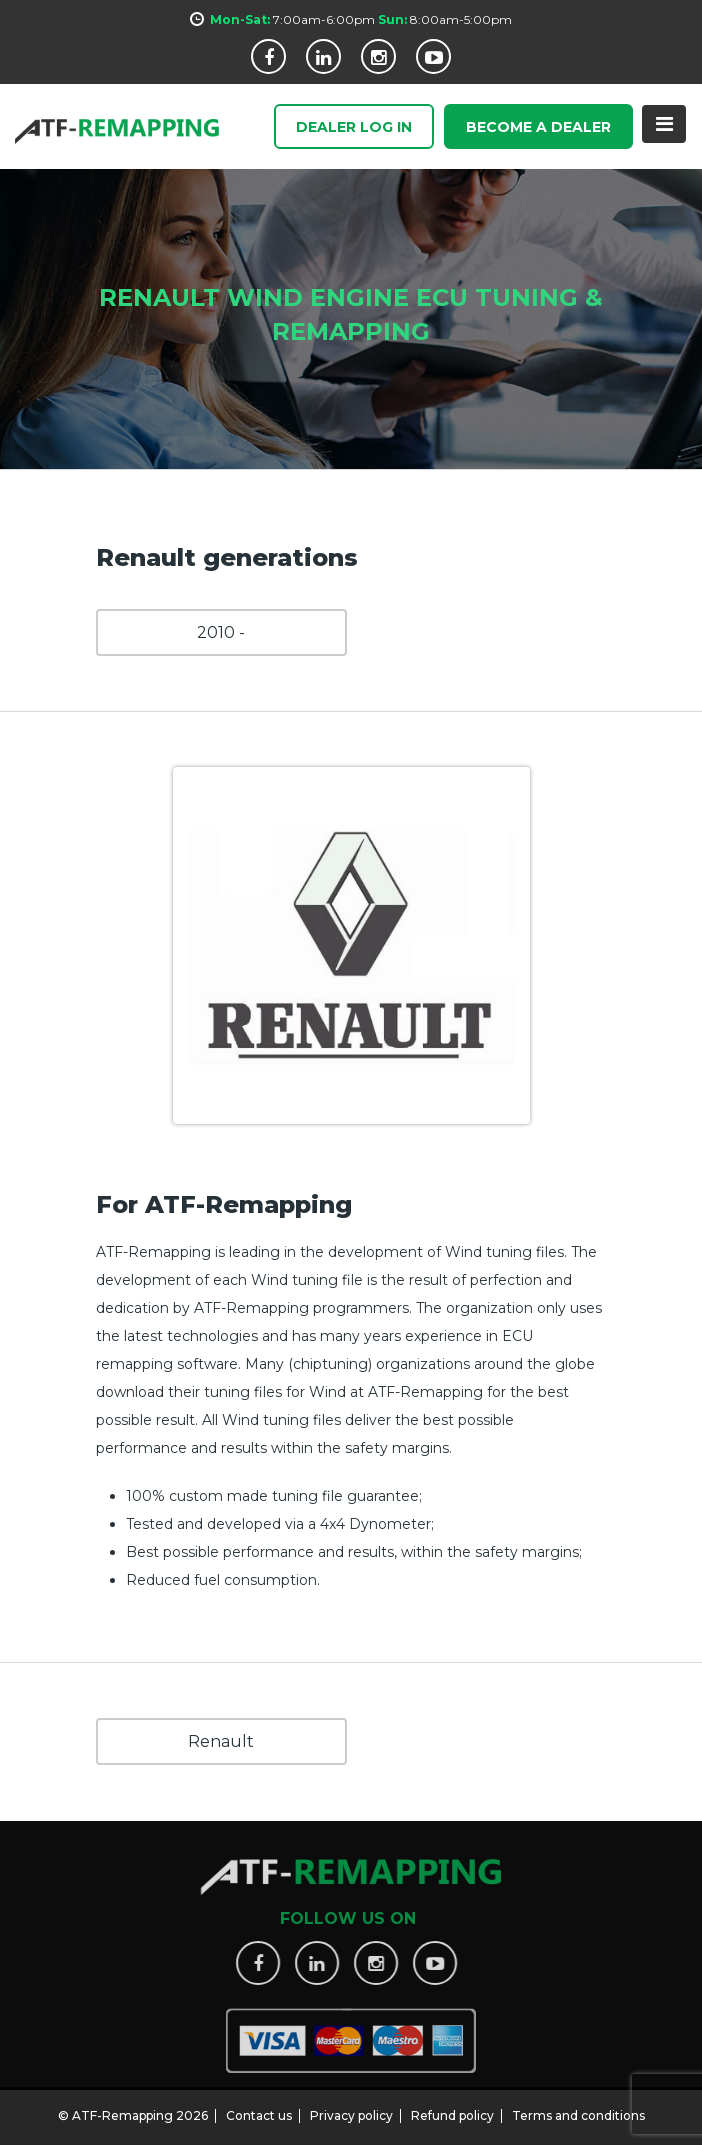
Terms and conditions (578, 2107)
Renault (221, 1741)
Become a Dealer (538, 128)
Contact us (259, 2107)
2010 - (221, 632)
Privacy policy (351, 2107)
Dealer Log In (354, 128)
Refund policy (452, 2107)
